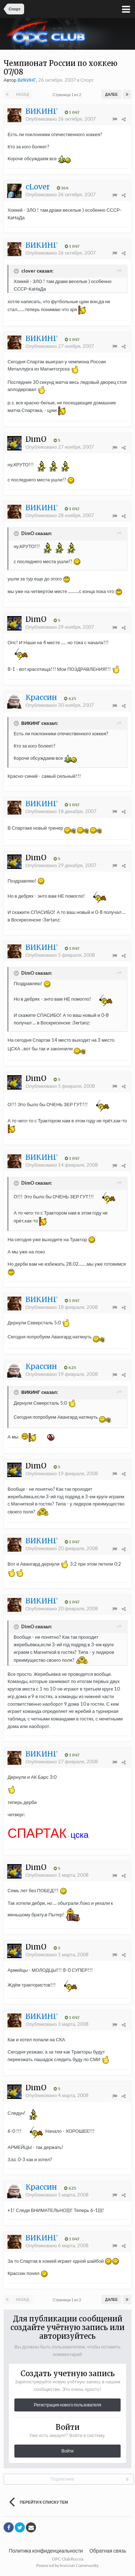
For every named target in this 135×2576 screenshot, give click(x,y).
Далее (111, 94)
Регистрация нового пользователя (67, 2404)
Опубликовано (61, 119)
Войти (68, 2451)
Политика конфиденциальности (46, 2551)
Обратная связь (107, 2551)
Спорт (87, 80)
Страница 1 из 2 (67, 94)
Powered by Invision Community (67, 2565)
